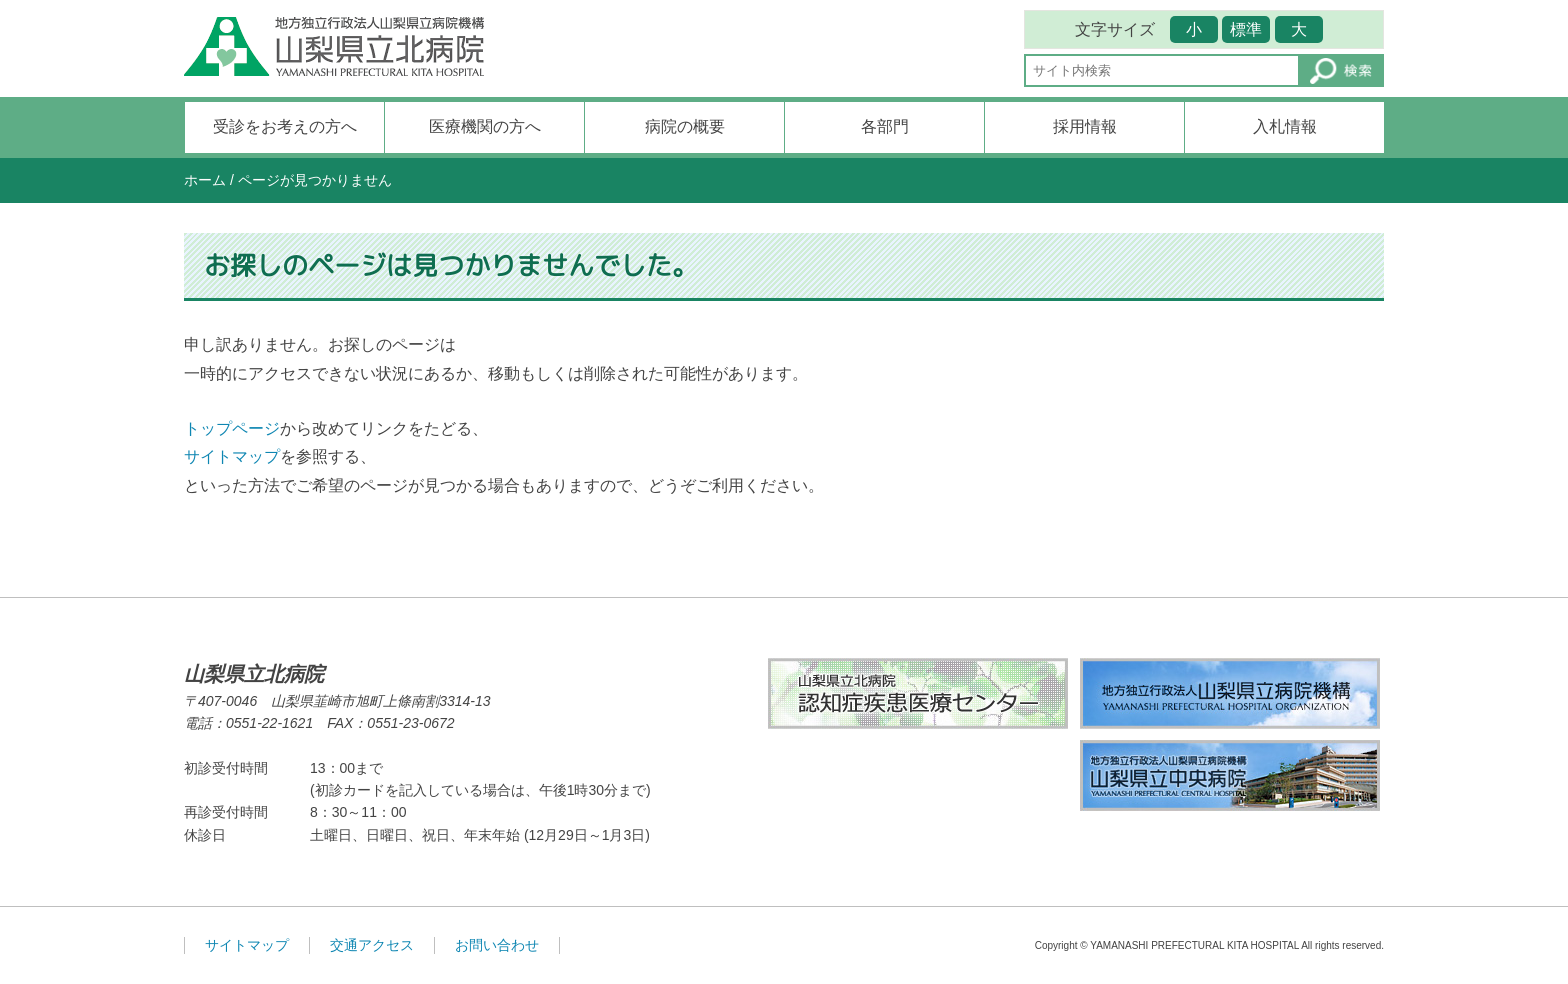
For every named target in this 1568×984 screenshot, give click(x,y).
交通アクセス (372, 945)
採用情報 (1085, 126)
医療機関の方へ (485, 126)
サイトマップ (232, 456)
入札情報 (1285, 126)
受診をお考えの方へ (285, 126)
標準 (1246, 29)
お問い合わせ (497, 945)
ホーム (205, 180)
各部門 (885, 126)
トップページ (232, 428)
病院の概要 (685, 126)
